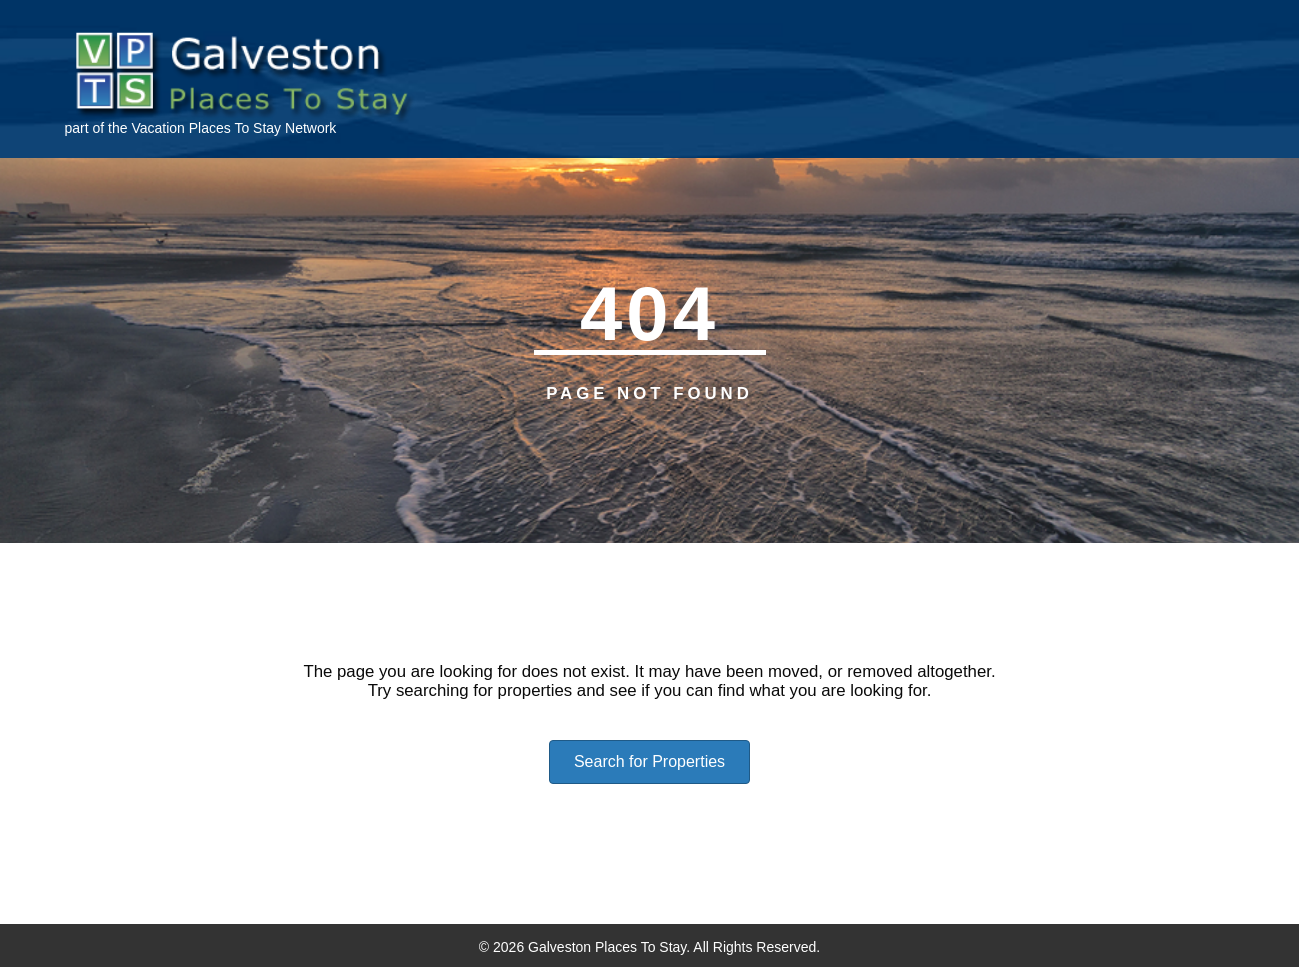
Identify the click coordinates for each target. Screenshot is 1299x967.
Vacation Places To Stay (206, 128)
